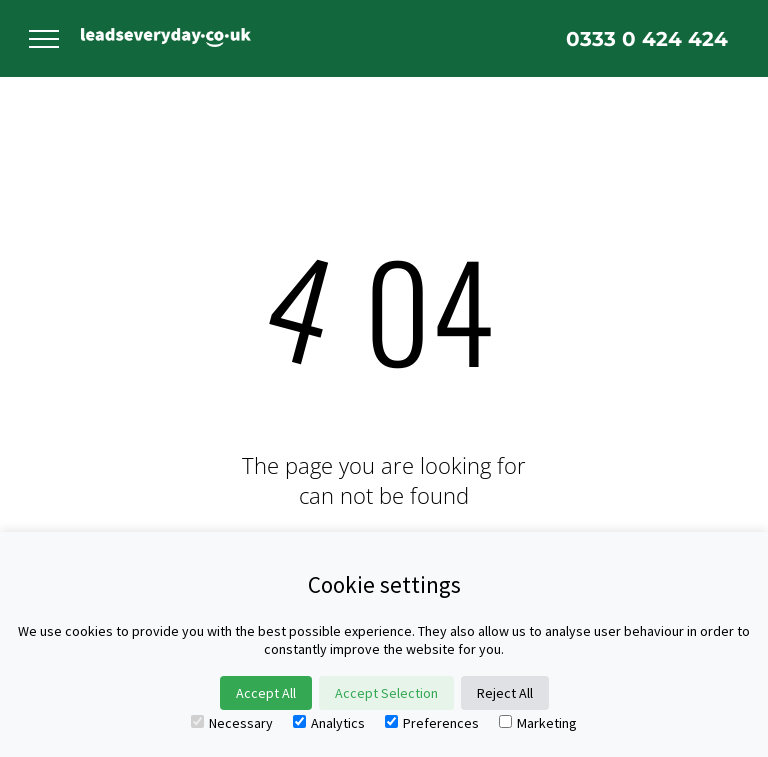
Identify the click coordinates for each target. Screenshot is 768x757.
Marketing (538, 723)
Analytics (329, 723)
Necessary (232, 723)
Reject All (505, 693)
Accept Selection (386, 693)
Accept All (266, 693)
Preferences (432, 723)
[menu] (44, 39)
